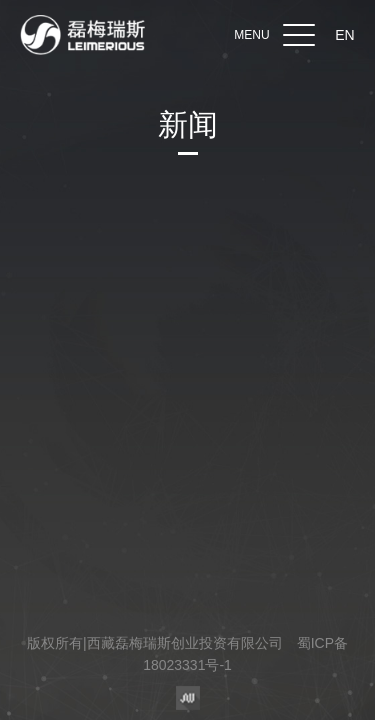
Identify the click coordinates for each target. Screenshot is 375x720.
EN (344, 35)
